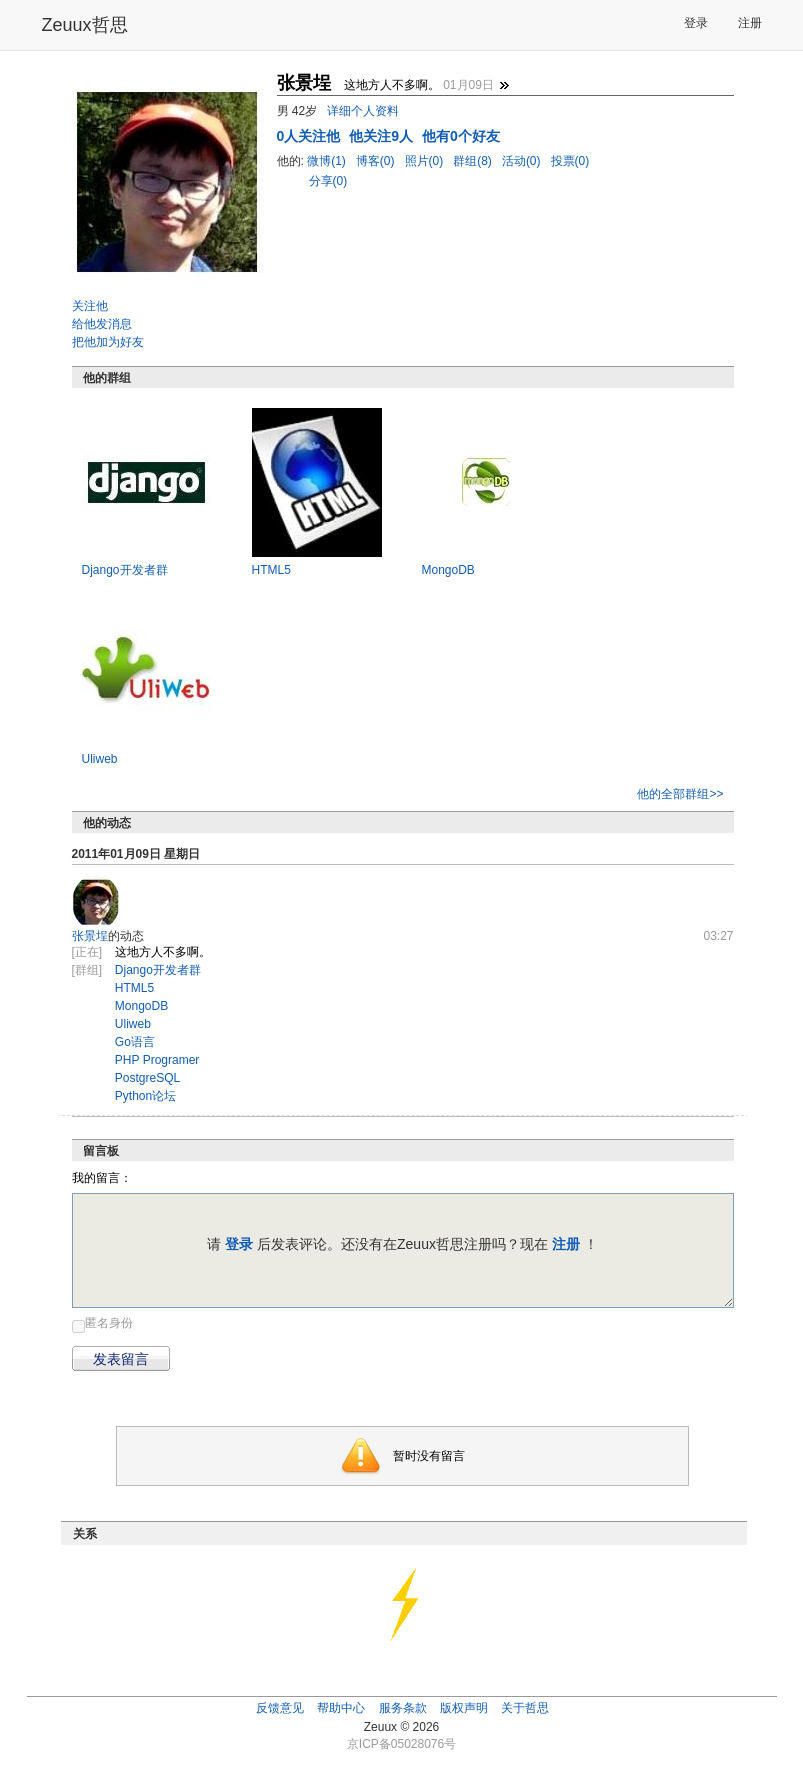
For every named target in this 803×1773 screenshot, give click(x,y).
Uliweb (100, 759)
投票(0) (570, 161)
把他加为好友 (108, 342)
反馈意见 (280, 1708)
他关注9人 (383, 136)
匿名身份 (109, 1323)
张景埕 (90, 936)
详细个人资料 (363, 111)
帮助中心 (341, 1708)
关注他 (90, 306)
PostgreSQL (147, 1078)
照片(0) (426, 161)
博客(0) (377, 161)
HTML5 (271, 570)
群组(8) (474, 161)
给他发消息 (102, 324)
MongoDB (448, 570)
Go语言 (135, 1042)
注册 (750, 23)
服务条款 (403, 1708)
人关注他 (311, 136)
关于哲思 (525, 1708)
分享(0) (328, 181)
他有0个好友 (461, 136)
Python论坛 (145, 1096)
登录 (696, 23)
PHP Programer (157, 1060)
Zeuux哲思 (85, 25)
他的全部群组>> (680, 794)
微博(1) (328, 161)
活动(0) (523, 161)
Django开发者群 (125, 570)
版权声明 (464, 1708)
